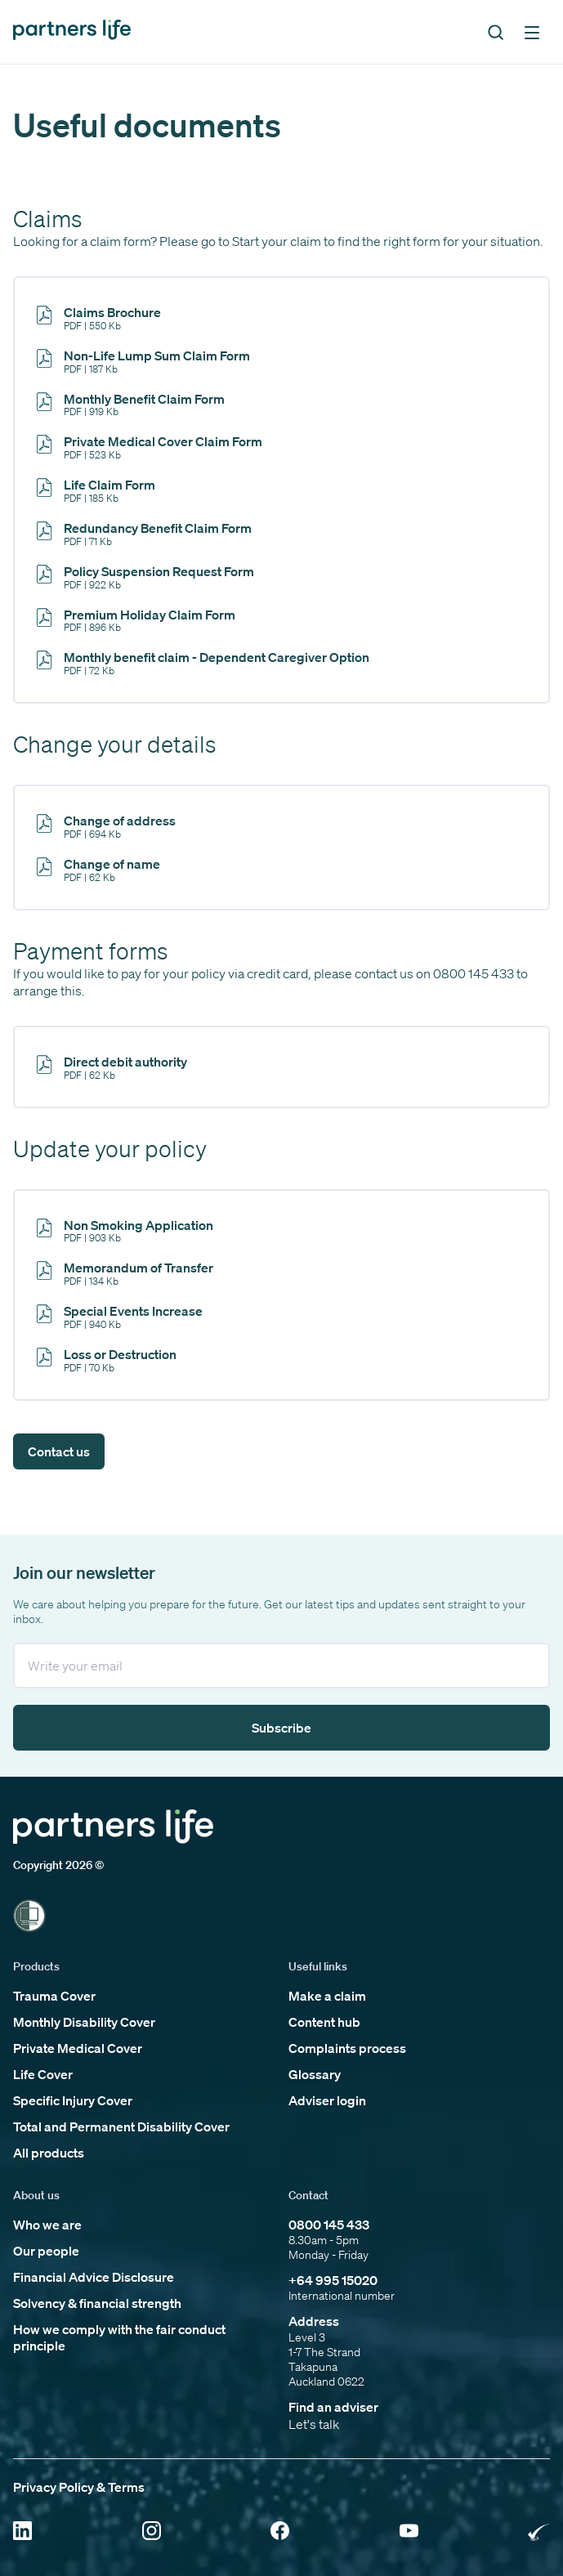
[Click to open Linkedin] (22, 2532)
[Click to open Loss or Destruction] (107, 1359)
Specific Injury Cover (72, 2100)
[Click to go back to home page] (72, 31)
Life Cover (43, 2074)
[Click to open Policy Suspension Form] (146, 577)
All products (48, 2152)
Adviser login (327, 2100)
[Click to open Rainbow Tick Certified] (539, 2532)
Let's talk (313, 2424)
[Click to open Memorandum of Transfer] (125, 1273)
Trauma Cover (54, 1996)
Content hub (324, 2022)
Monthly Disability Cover (84, 2022)
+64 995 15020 (333, 2280)
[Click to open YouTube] (409, 2532)
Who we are (47, 2224)
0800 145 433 (328, 2224)
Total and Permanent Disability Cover (121, 2126)
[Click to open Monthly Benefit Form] (131, 404)
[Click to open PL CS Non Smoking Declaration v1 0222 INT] (125, 1230)
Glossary (314, 2074)
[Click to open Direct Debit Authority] (112, 1067)
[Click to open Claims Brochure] (99, 317)
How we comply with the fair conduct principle (119, 2337)
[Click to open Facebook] (279, 2532)
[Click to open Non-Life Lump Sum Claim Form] (144, 361)
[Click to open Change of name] (99, 869)
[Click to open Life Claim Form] (96, 490)
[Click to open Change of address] (106, 826)
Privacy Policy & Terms (79, 2487)
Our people (46, 2251)
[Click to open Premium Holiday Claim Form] (136, 620)
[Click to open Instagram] (151, 2532)
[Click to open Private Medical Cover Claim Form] (150, 447)
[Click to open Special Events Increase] (120, 1316)
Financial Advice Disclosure (93, 2277)
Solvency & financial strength (97, 2303)
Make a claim (327, 1996)
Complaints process (347, 2048)
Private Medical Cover (77, 2048)
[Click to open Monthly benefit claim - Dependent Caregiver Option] (203, 662)
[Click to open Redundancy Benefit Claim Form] (144, 533)
